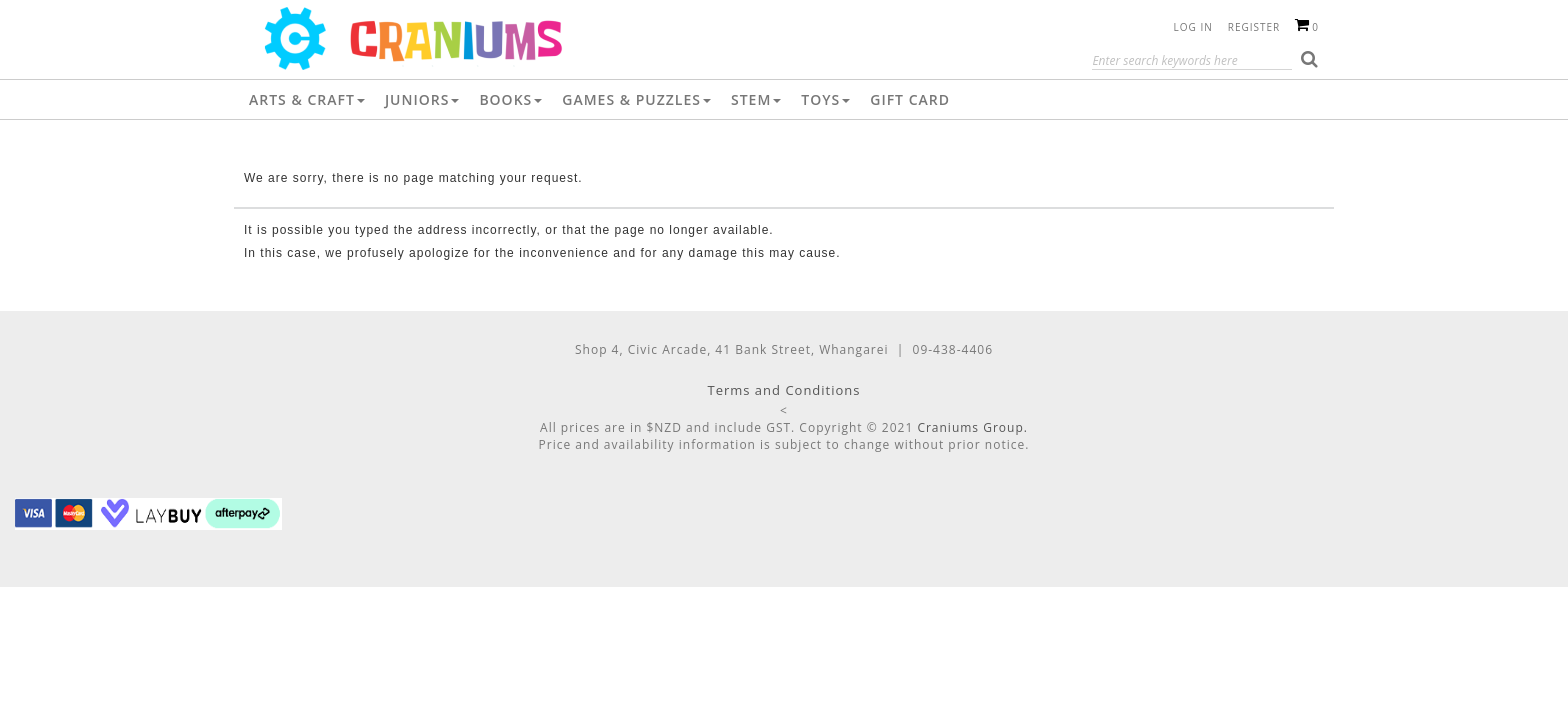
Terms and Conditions (783, 390)
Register (1254, 27)
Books (510, 99)
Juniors (422, 99)
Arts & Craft (307, 99)
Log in (1193, 27)
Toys (825, 99)
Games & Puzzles (636, 99)
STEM (756, 99)
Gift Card (910, 99)
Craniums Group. (972, 427)
